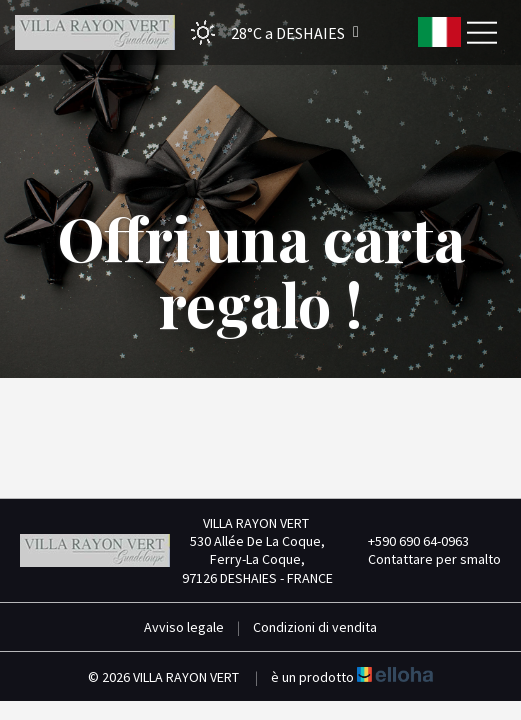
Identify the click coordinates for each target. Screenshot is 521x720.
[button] (268, 32)
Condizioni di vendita (315, 627)
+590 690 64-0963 (407, 541)
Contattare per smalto (423, 559)
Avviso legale (184, 627)
